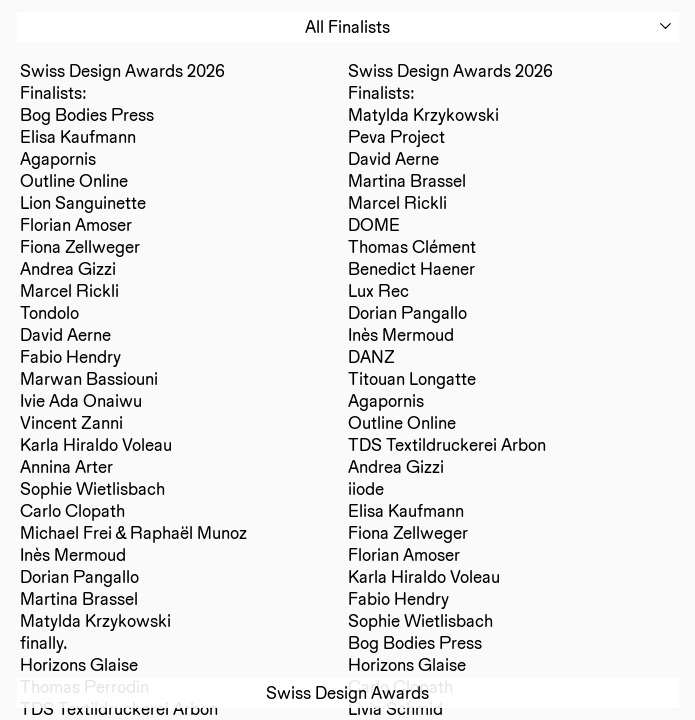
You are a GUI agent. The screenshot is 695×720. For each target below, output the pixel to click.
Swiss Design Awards (347, 692)
